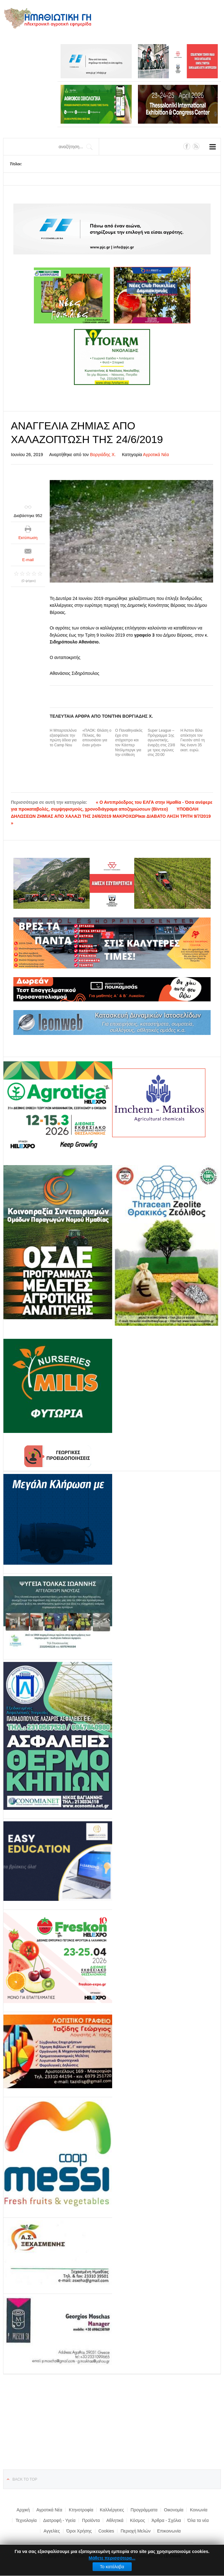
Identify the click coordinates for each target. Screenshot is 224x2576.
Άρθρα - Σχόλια (166, 2520)
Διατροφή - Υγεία (59, 2520)
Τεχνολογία (26, 2520)
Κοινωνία (198, 2509)
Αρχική (23, 2509)
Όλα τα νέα (198, 2520)
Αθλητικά (114, 2520)
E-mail (28, 559)
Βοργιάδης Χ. (103, 454)
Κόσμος (137, 2520)
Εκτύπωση (28, 537)
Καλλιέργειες (112, 2509)
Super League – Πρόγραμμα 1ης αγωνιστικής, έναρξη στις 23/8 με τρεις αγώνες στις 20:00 (161, 742)
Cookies (106, 2530)
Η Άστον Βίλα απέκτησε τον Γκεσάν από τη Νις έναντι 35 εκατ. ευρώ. (193, 740)
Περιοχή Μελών (135, 2530)
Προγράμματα (144, 2509)
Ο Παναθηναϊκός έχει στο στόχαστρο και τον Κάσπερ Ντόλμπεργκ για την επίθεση (128, 742)
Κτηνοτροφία (81, 2509)
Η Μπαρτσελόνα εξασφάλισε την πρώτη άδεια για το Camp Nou (63, 737)
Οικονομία (174, 2509)
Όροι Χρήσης (79, 2530)
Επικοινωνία (169, 2530)
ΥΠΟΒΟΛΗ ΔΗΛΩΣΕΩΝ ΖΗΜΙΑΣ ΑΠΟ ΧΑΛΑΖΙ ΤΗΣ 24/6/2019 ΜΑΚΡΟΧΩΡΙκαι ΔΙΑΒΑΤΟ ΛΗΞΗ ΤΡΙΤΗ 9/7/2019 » (111, 816)
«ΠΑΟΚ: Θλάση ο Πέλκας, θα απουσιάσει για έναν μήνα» (96, 737)
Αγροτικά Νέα (156, 454)
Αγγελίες (51, 2530)
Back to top (24, 2479)
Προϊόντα (91, 2520)
